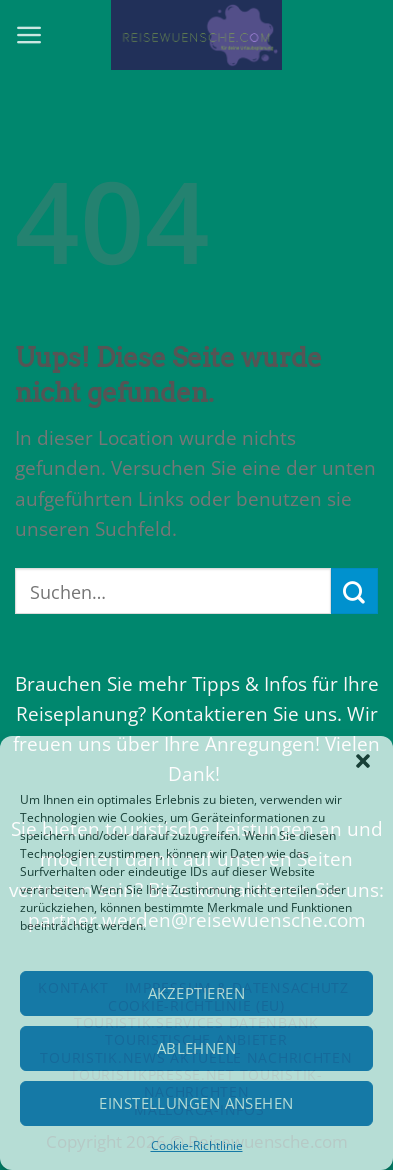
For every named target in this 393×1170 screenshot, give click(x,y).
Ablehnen (197, 1048)
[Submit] (354, 591)
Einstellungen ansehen (196, 1103)
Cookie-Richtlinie (197, 1145)
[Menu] (29, 35)
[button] (363, 761)
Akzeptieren (196, 993)
